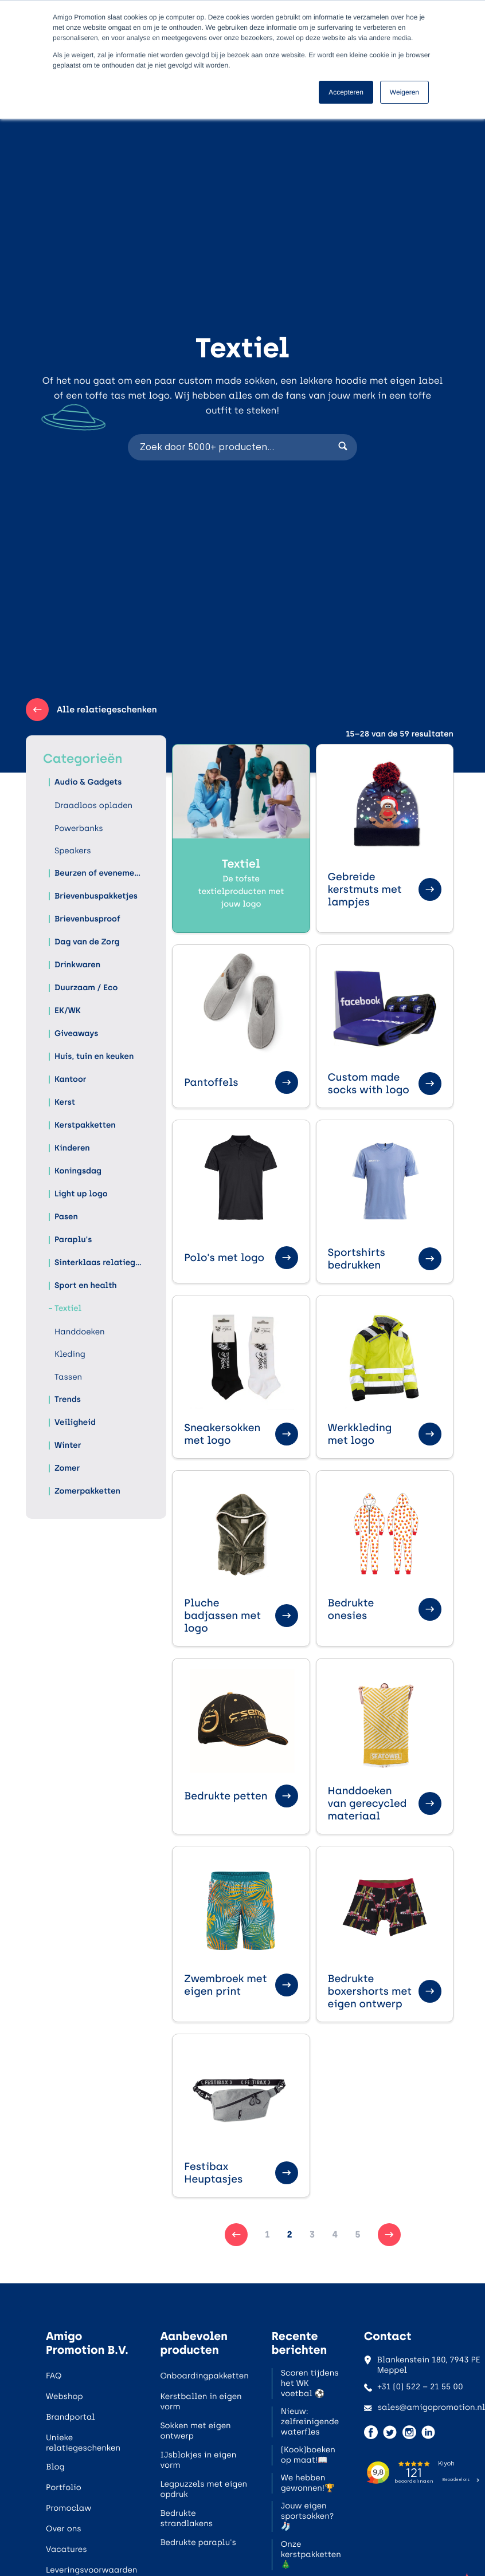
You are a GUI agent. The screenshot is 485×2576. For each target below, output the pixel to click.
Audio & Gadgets (88, 782)
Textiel (67, 1308)
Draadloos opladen (93, 805)
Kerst (64, 1102)
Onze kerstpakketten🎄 (311, 2554)
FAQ (53, 2376)
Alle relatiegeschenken (91, 709)
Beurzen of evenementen (98, 873)
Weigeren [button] (404, 92)
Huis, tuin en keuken (94, 1056)
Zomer (67, 1468)
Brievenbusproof (87, 919)
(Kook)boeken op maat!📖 (308, 2455)
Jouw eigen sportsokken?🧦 (307, 2516)
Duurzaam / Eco (86, 987)
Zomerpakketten (87, 1491)
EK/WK (67, 1010)
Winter (67, 1445)
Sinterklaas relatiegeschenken (98, 1262)
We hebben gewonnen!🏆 (308, 2483)
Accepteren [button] (345, 92)
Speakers (72, 851)
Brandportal (70, 2417)
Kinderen (72, 1148)
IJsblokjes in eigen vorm (198, 2460)
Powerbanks (78, 828)
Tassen (68, 1377)
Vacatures (66, 2549)
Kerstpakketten (85, 1125)
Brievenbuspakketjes (96, 896)
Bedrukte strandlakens (186, 2518)
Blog (55, 2467)
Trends (67, 1399)
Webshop (64, 2396)
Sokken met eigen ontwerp (195, 2431)
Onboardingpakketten (204, 2376)
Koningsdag (77, 1171)
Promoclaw (68, 2508)
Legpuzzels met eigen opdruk (203, 2489)
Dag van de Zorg (86, 942)
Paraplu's (73, 1239)
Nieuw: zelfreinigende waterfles (310, 2421)
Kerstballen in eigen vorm (200, 2402)
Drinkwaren (77, 965)
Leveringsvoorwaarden (91, 2570)
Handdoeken (79, 1332)
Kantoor (70, 1079)
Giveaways (76, 1033)
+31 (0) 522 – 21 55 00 (413, 2387)
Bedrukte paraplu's (198, 2542)
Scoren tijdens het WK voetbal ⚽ (310, 2383)
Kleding (69, 1354)
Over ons (63, 2529)
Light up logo (81, 1194)
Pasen (66, 1217)
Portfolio (63, 2487)
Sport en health (85, 1285)
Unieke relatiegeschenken (83, 2443)
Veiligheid (75, 1422)
